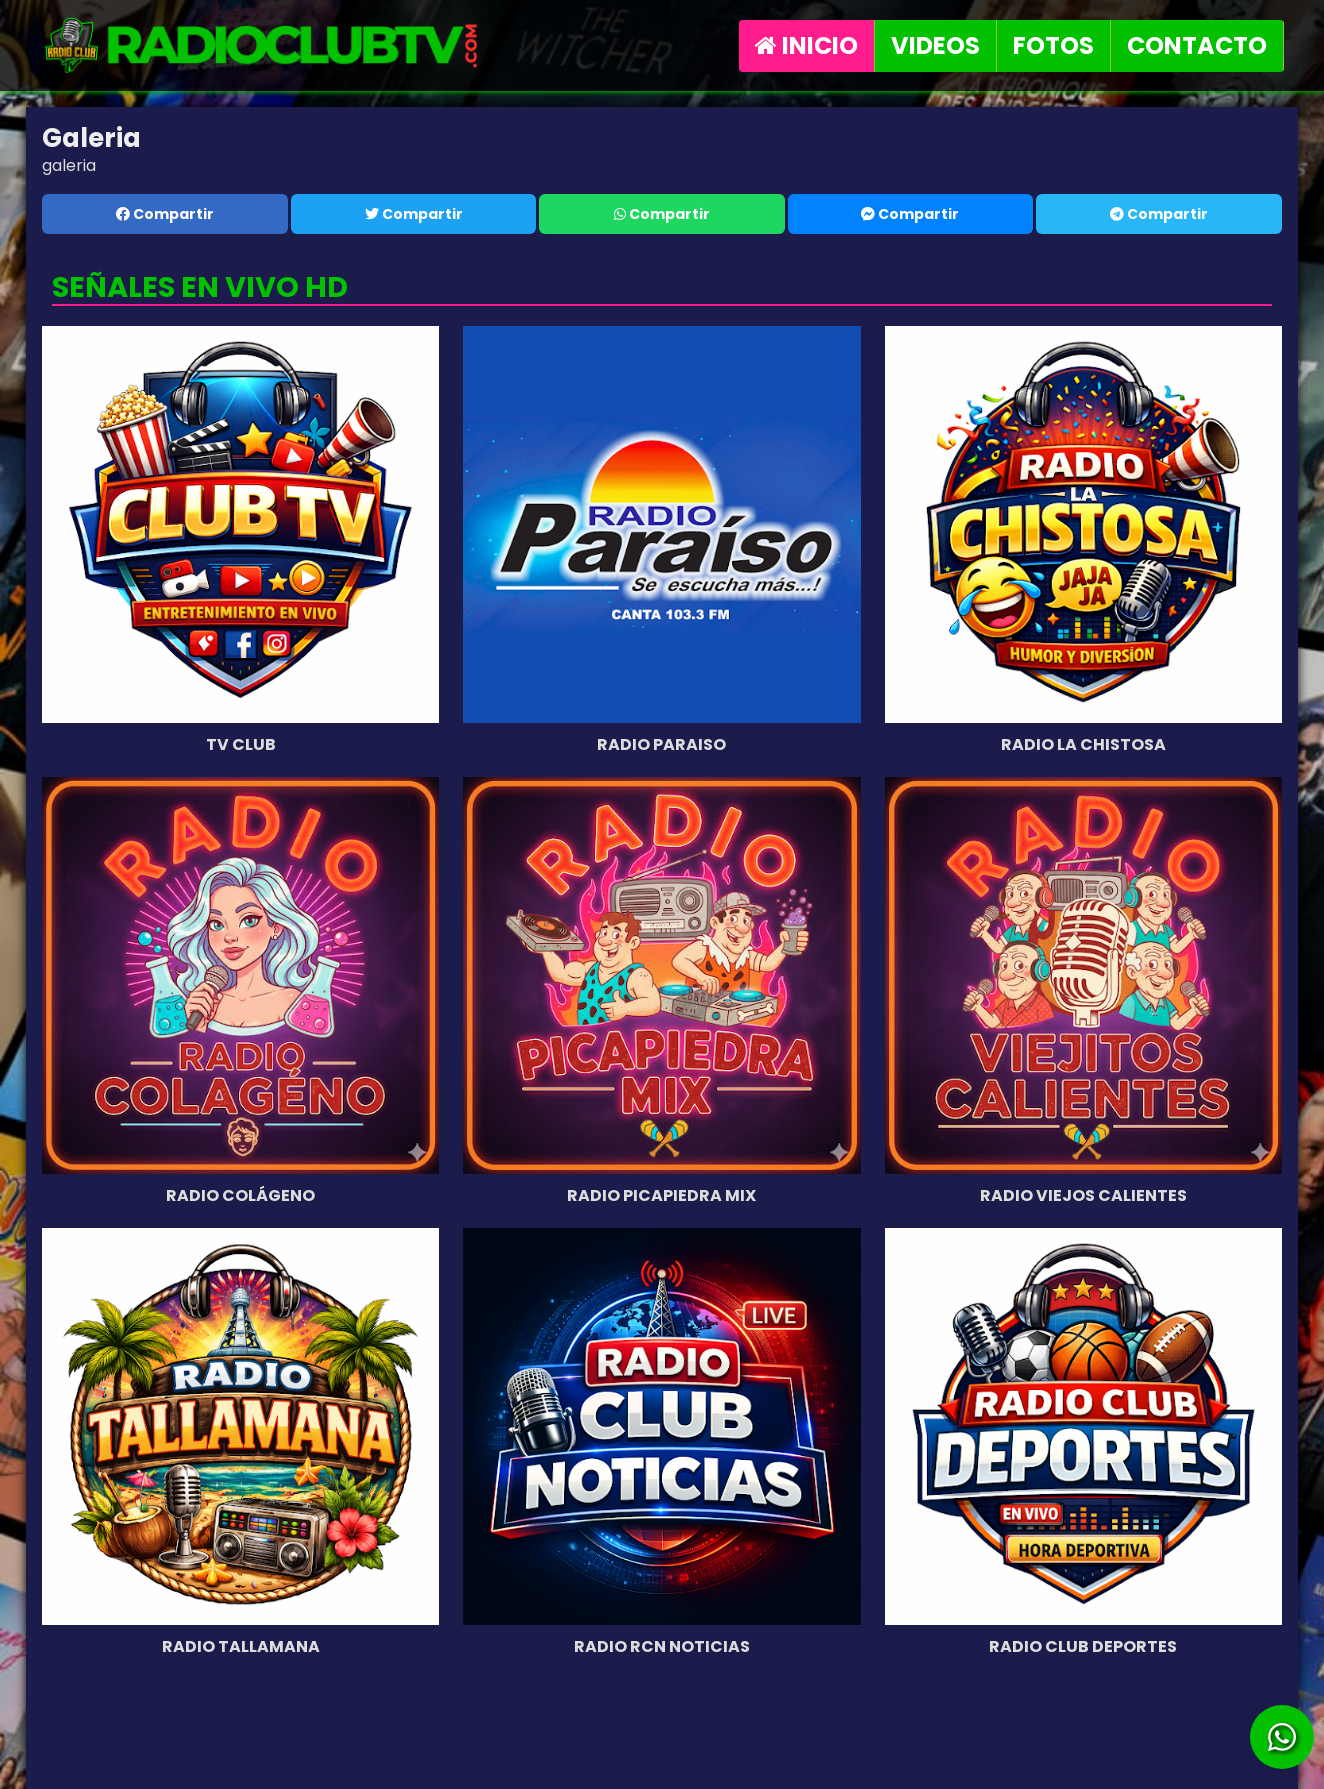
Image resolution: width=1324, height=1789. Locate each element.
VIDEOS (935, 45)
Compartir (165, 214)
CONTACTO (1197, 45)
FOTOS (1053, 45)
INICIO (806, 45)
